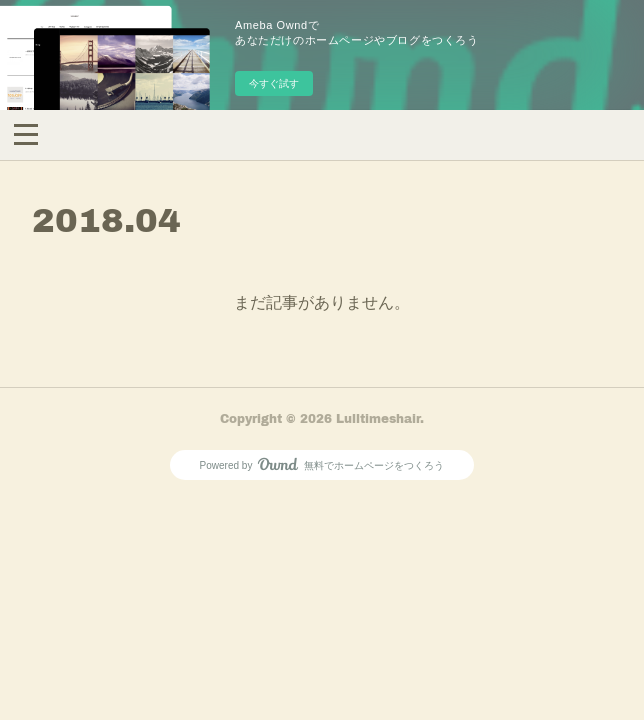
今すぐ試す (274, 83)
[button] (26, 133)
